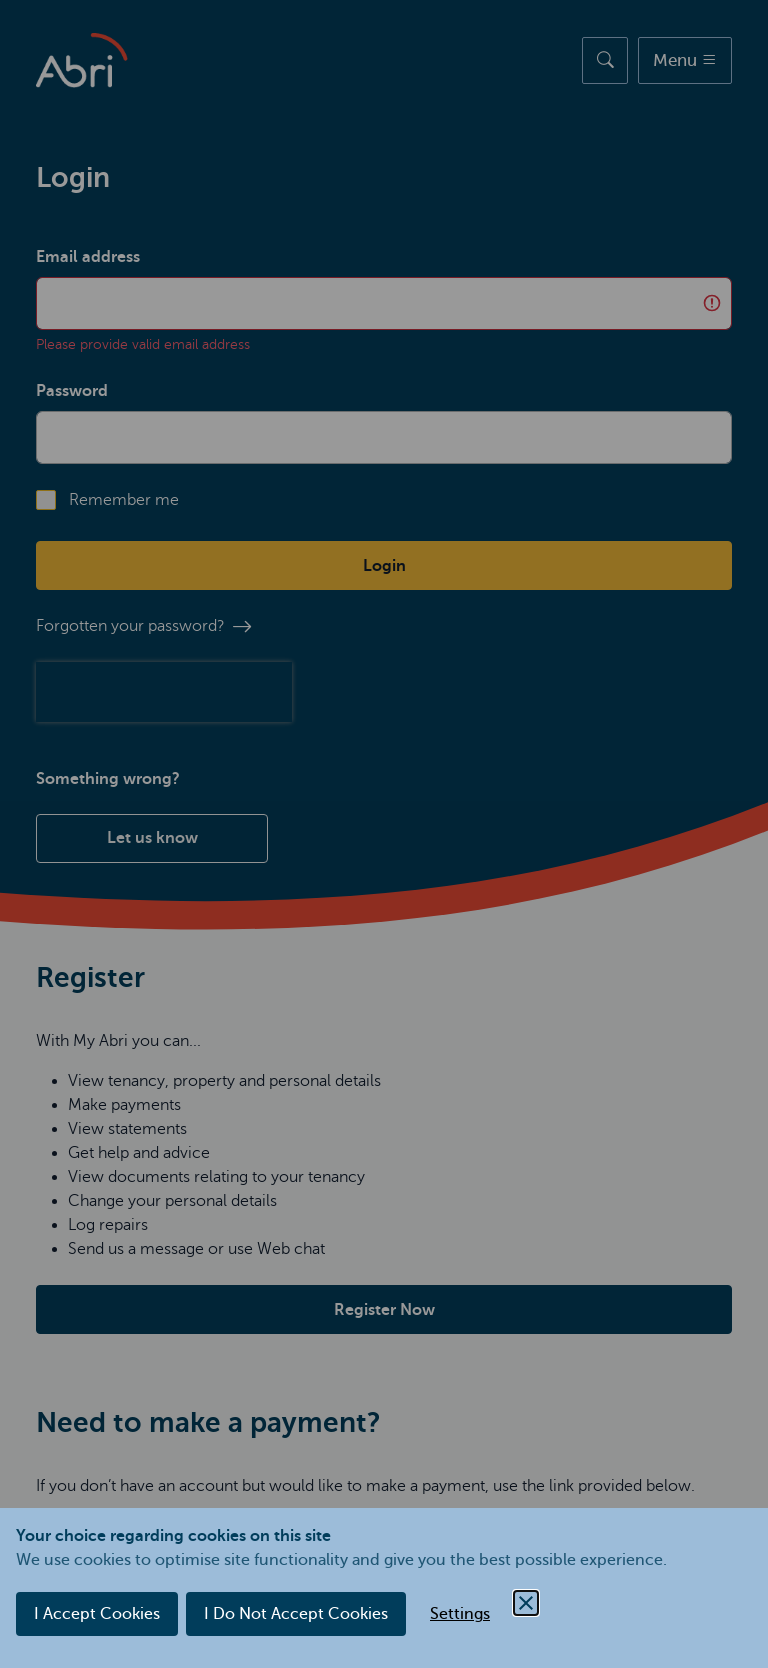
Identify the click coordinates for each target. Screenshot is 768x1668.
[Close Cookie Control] (526, 1603)
